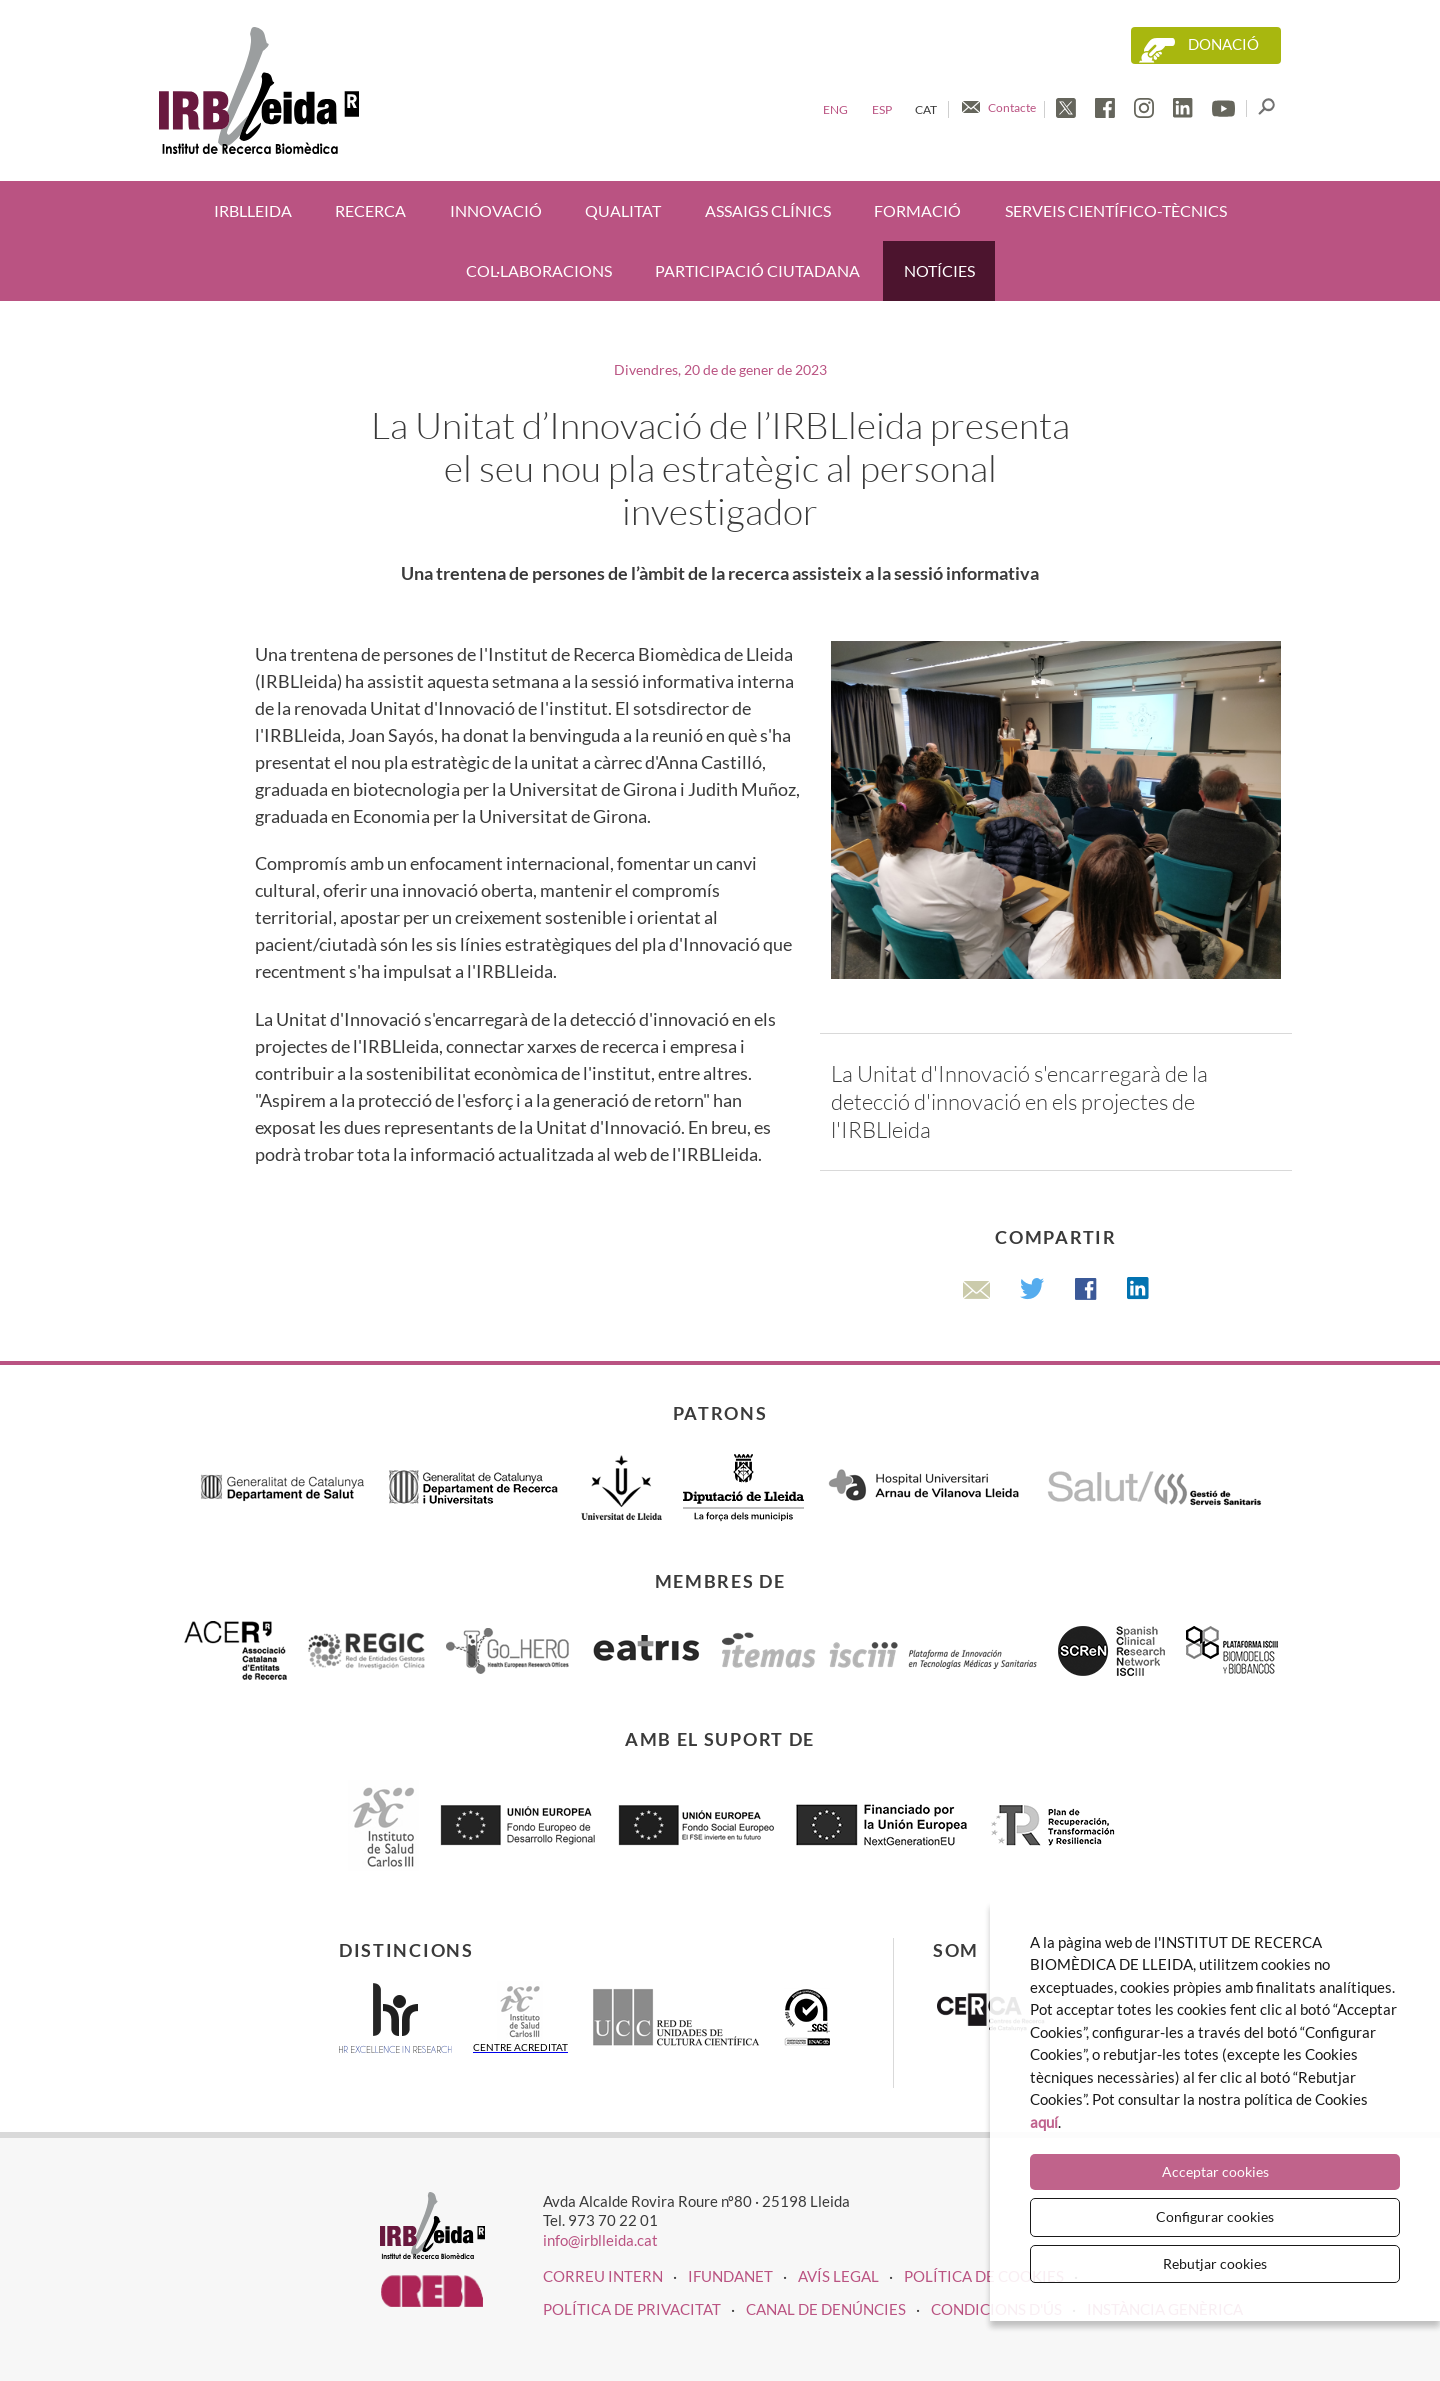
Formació (917, 210)
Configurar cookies (1215, 2216)
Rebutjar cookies (1215, 2263)
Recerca (370, 210)
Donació (1223, 44)
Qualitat (623, 210)
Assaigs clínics (768, 210)
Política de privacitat (632, 2309)
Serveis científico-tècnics (1116, 210)
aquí (1044, 2122)
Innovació (496, 210)
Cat (926, 109)
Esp (882, 109)
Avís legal (838, 2276)
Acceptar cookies (1215, 2171)
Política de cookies (984, 2276)
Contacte (1012, 107)
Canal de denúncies (826, 2309)
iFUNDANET (730, 2276)
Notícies (939, 270)
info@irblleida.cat (600, 2240)
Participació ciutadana (757, 270)
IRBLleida (253, 210)
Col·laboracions (539, 270)
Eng (835, 109)
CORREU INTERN (603, 2276)
